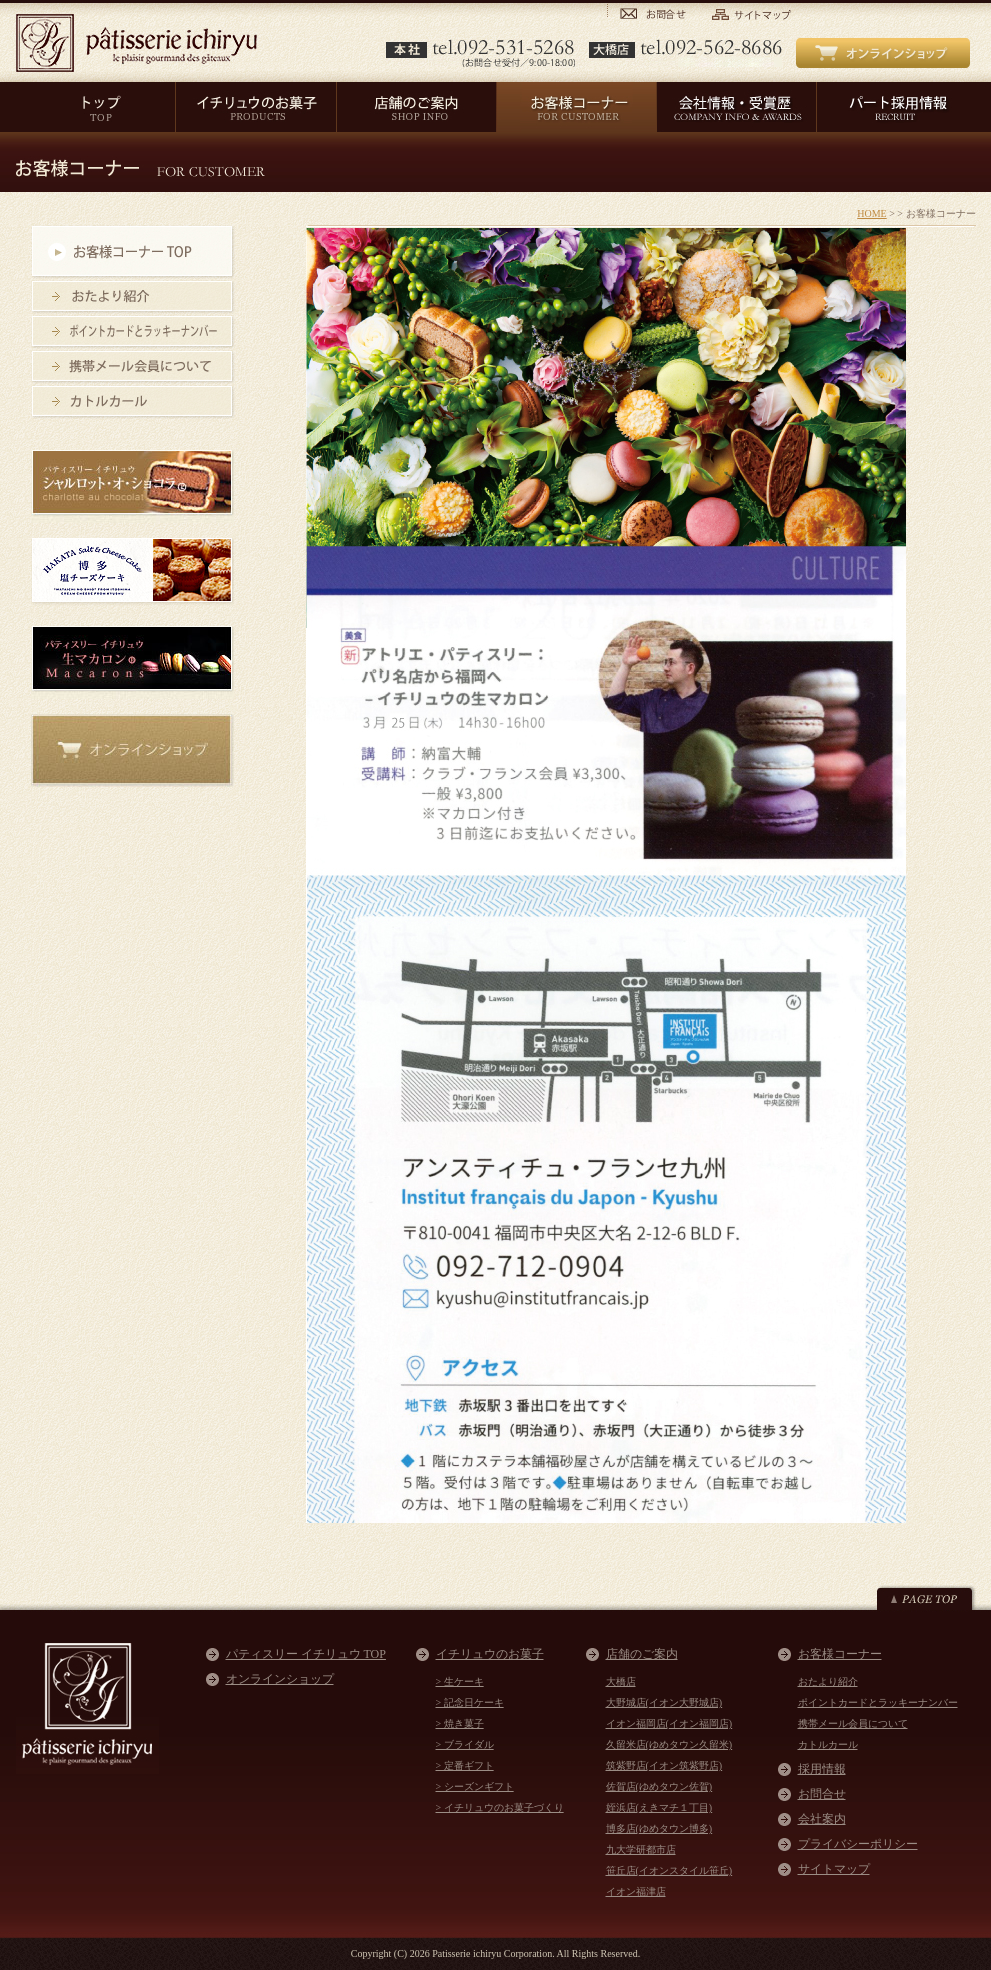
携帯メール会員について (853, 1723)
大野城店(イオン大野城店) (664, 1702)
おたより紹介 (828, 1681)
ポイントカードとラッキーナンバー (878, 1702)
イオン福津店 (636, 1891)
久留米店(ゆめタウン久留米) (669, 1744)
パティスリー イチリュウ (136, 43)
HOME (871, 213)
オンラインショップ (280, 1679)
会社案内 (822, 1819)
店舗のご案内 (642, 1654)
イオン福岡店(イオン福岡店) (669, 1723)
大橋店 (621, 1681)
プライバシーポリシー (858, 1844)
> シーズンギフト (475, 1786)
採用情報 (822, 1769)
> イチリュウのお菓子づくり (500, 1807)
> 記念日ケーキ (470, 1702)
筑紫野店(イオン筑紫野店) (664, 1765)
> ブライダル (465, 1744)
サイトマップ (834, 1869)
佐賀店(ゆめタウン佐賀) (659, 1786)
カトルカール (828, 1744)
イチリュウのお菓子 (490, 1654)
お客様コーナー (840, 1654)
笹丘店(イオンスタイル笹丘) (669, 1870)
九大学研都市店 (641, 1849)
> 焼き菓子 (460, 1723)
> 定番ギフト (465, 1765)
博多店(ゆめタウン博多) (659, 1828)
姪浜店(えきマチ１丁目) (659, 1807)
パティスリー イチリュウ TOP (306, 1654)
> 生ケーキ (460, 1681)
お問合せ (822, 1794)
